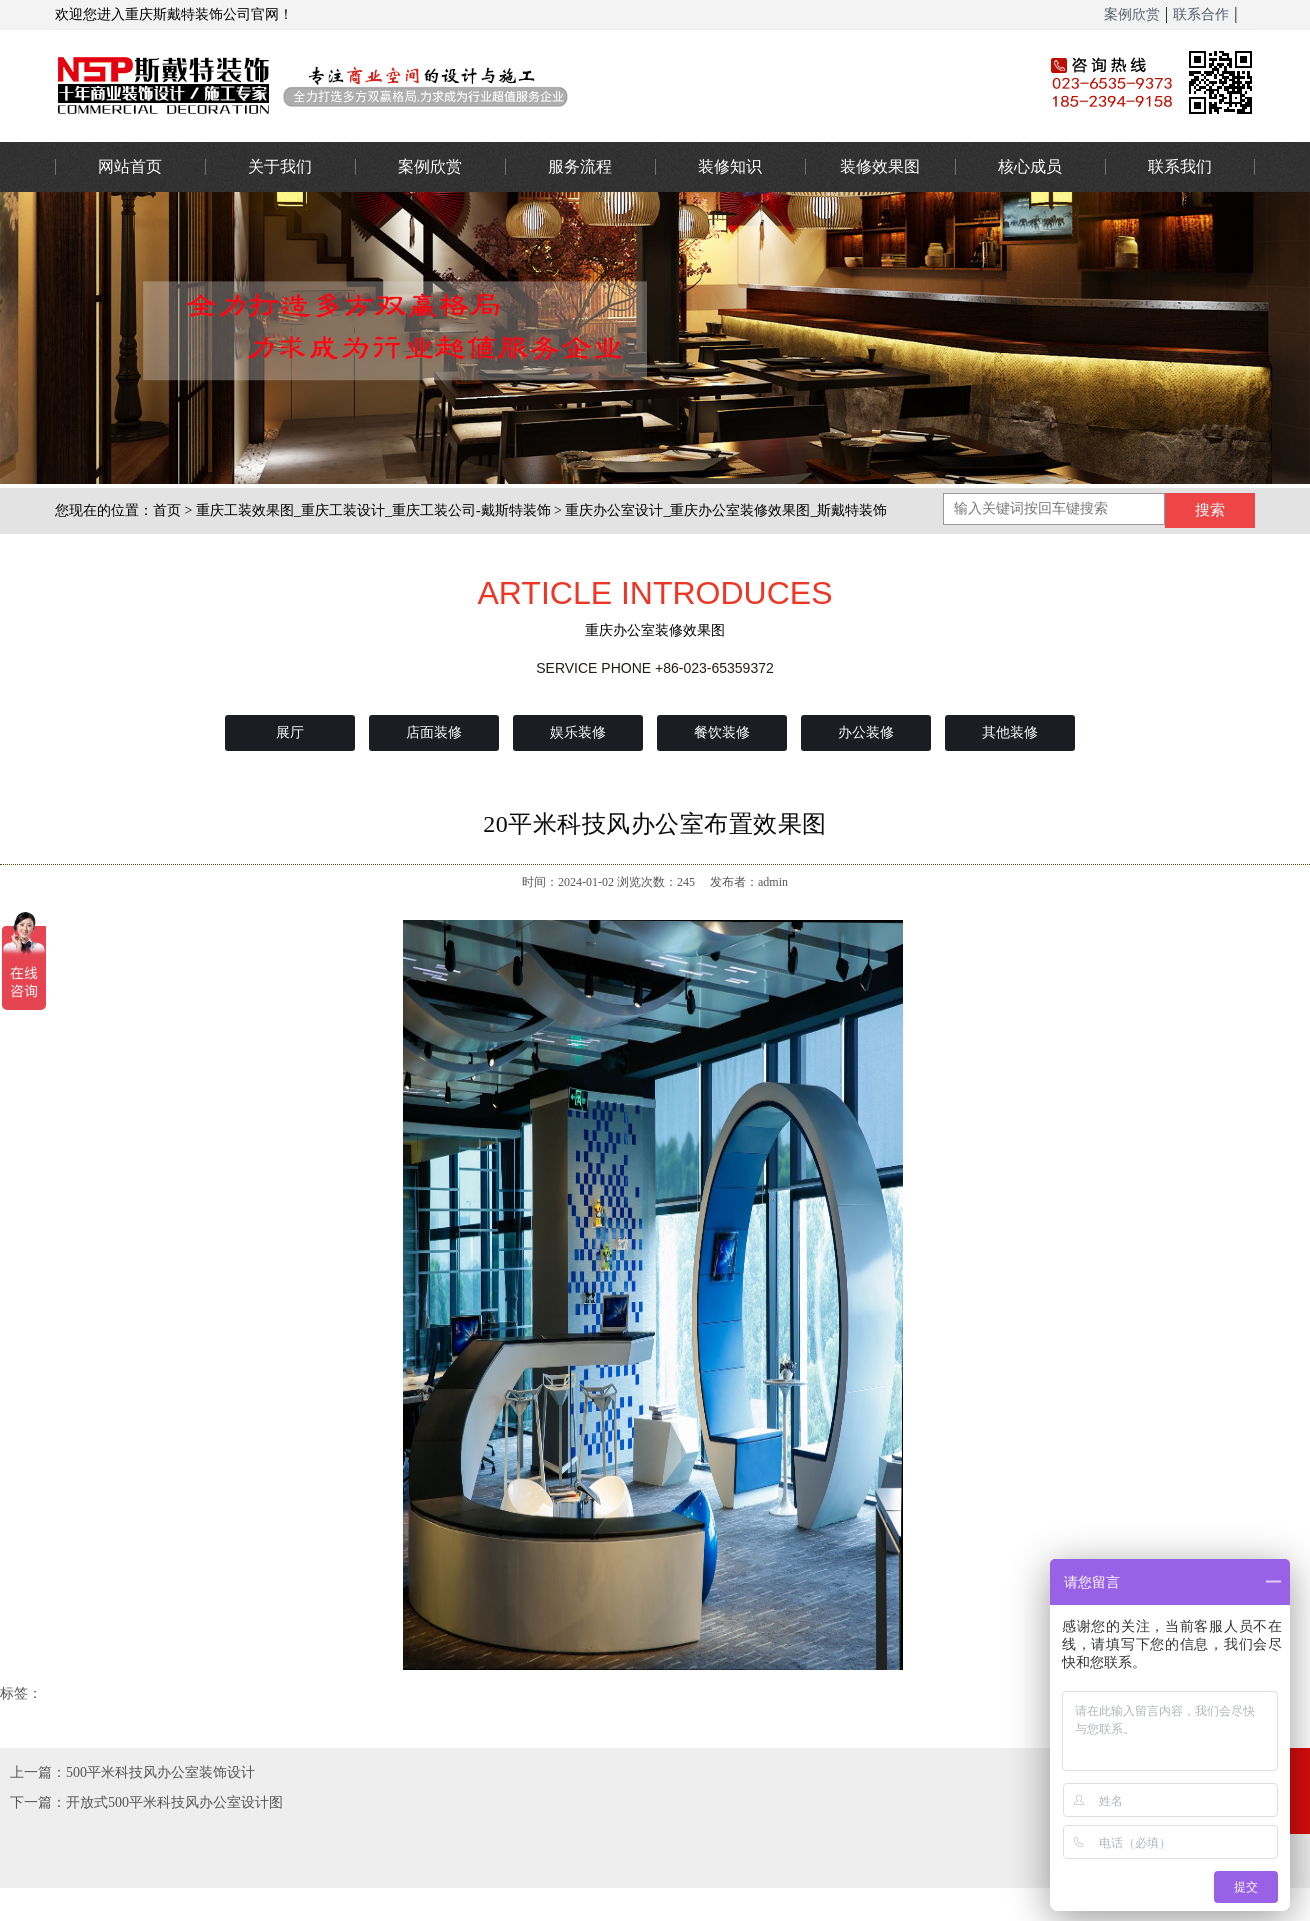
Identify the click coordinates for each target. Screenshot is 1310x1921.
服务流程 (580, 166)
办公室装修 (520, 85)
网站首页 (130, 166)
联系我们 (1180, 166)
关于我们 (280, 166)
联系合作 (1201, 14)
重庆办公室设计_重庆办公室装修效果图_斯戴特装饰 (726, 510)
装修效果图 (880, 166)
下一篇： (38, 1802)
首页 (167, 510)
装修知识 (730, 166)
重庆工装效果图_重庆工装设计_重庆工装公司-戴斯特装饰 (373, 510)
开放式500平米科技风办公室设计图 (174, 1802)
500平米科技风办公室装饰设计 (160, 1772)
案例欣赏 (1132, 14)
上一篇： (38, 1772)
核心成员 (1030, 166)
